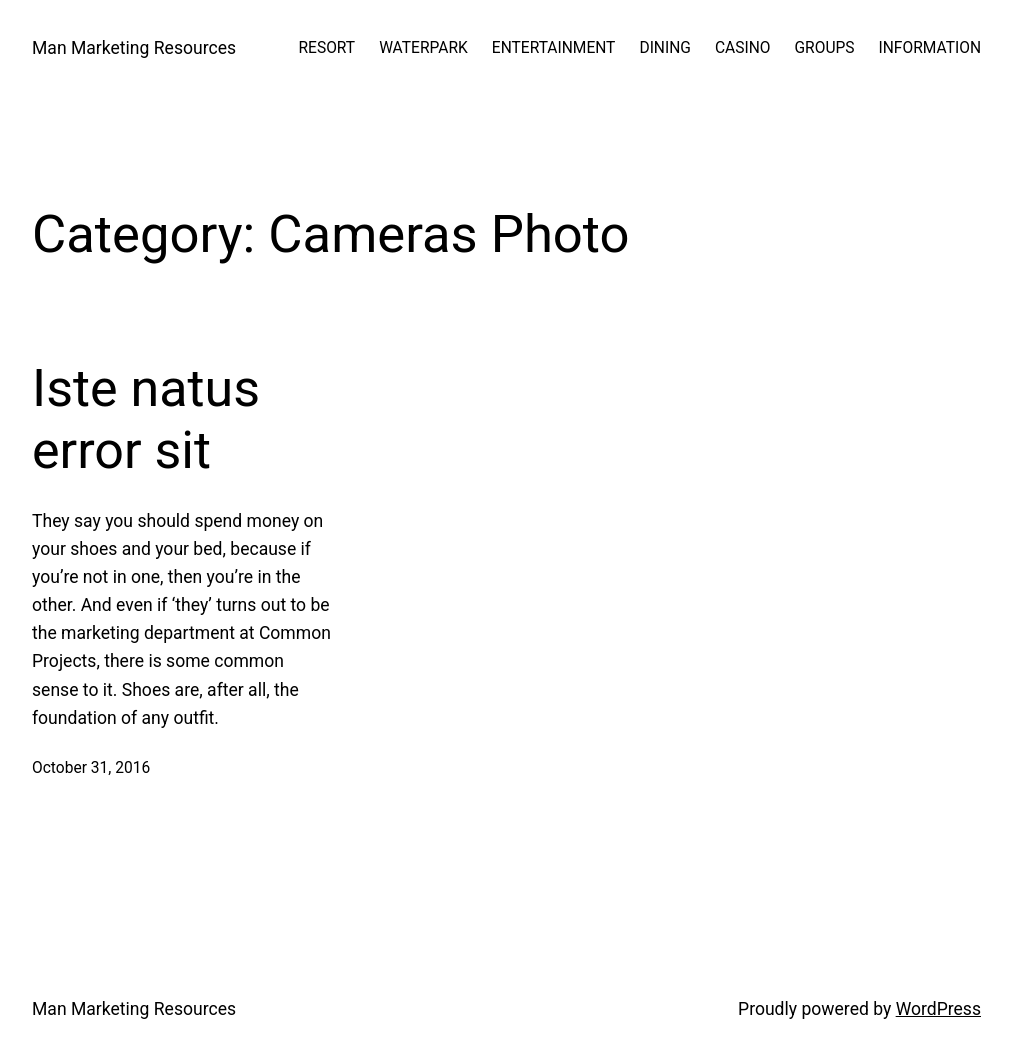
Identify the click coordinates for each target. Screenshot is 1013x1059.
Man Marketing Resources (134, 48)
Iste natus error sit (146, 419)
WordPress (938, 1009)
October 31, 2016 (91, 768)
